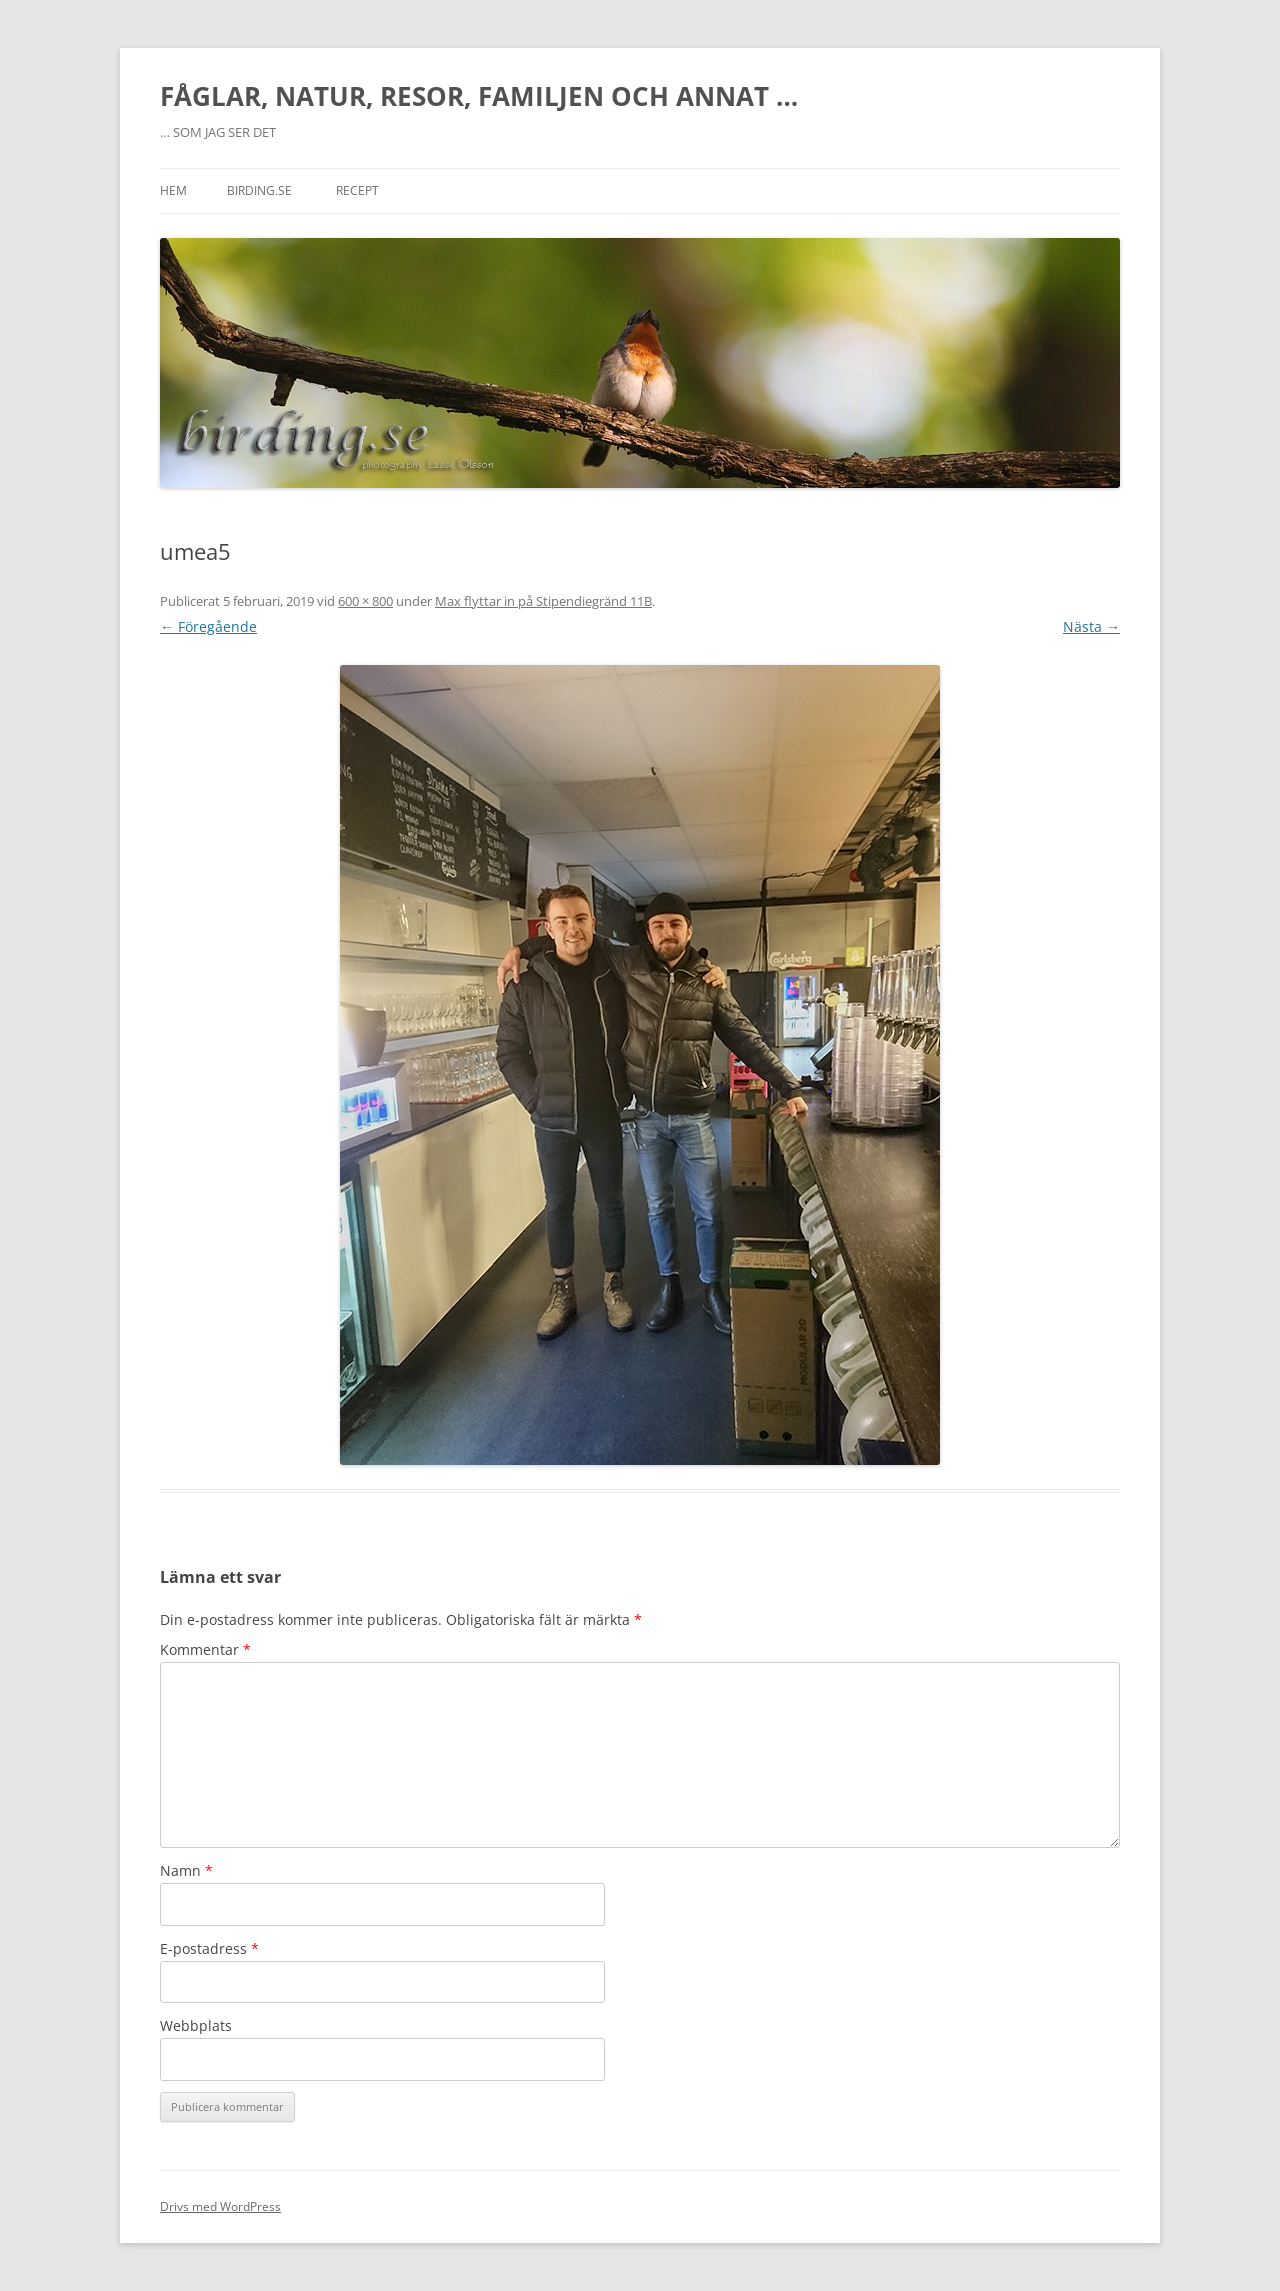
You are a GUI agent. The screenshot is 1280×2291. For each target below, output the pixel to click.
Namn (186, 1870)
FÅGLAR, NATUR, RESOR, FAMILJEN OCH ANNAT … (479, 96)
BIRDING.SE (259, 190)
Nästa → (1091, 626)
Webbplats (196, 2025)
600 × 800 (365, 601)
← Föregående (208, 626)
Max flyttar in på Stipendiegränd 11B (543, 601)
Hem (173, 190)
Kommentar (205, 1649)
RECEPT (357, 190)
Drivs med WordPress (220, 2206)
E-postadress (209, 1948)
